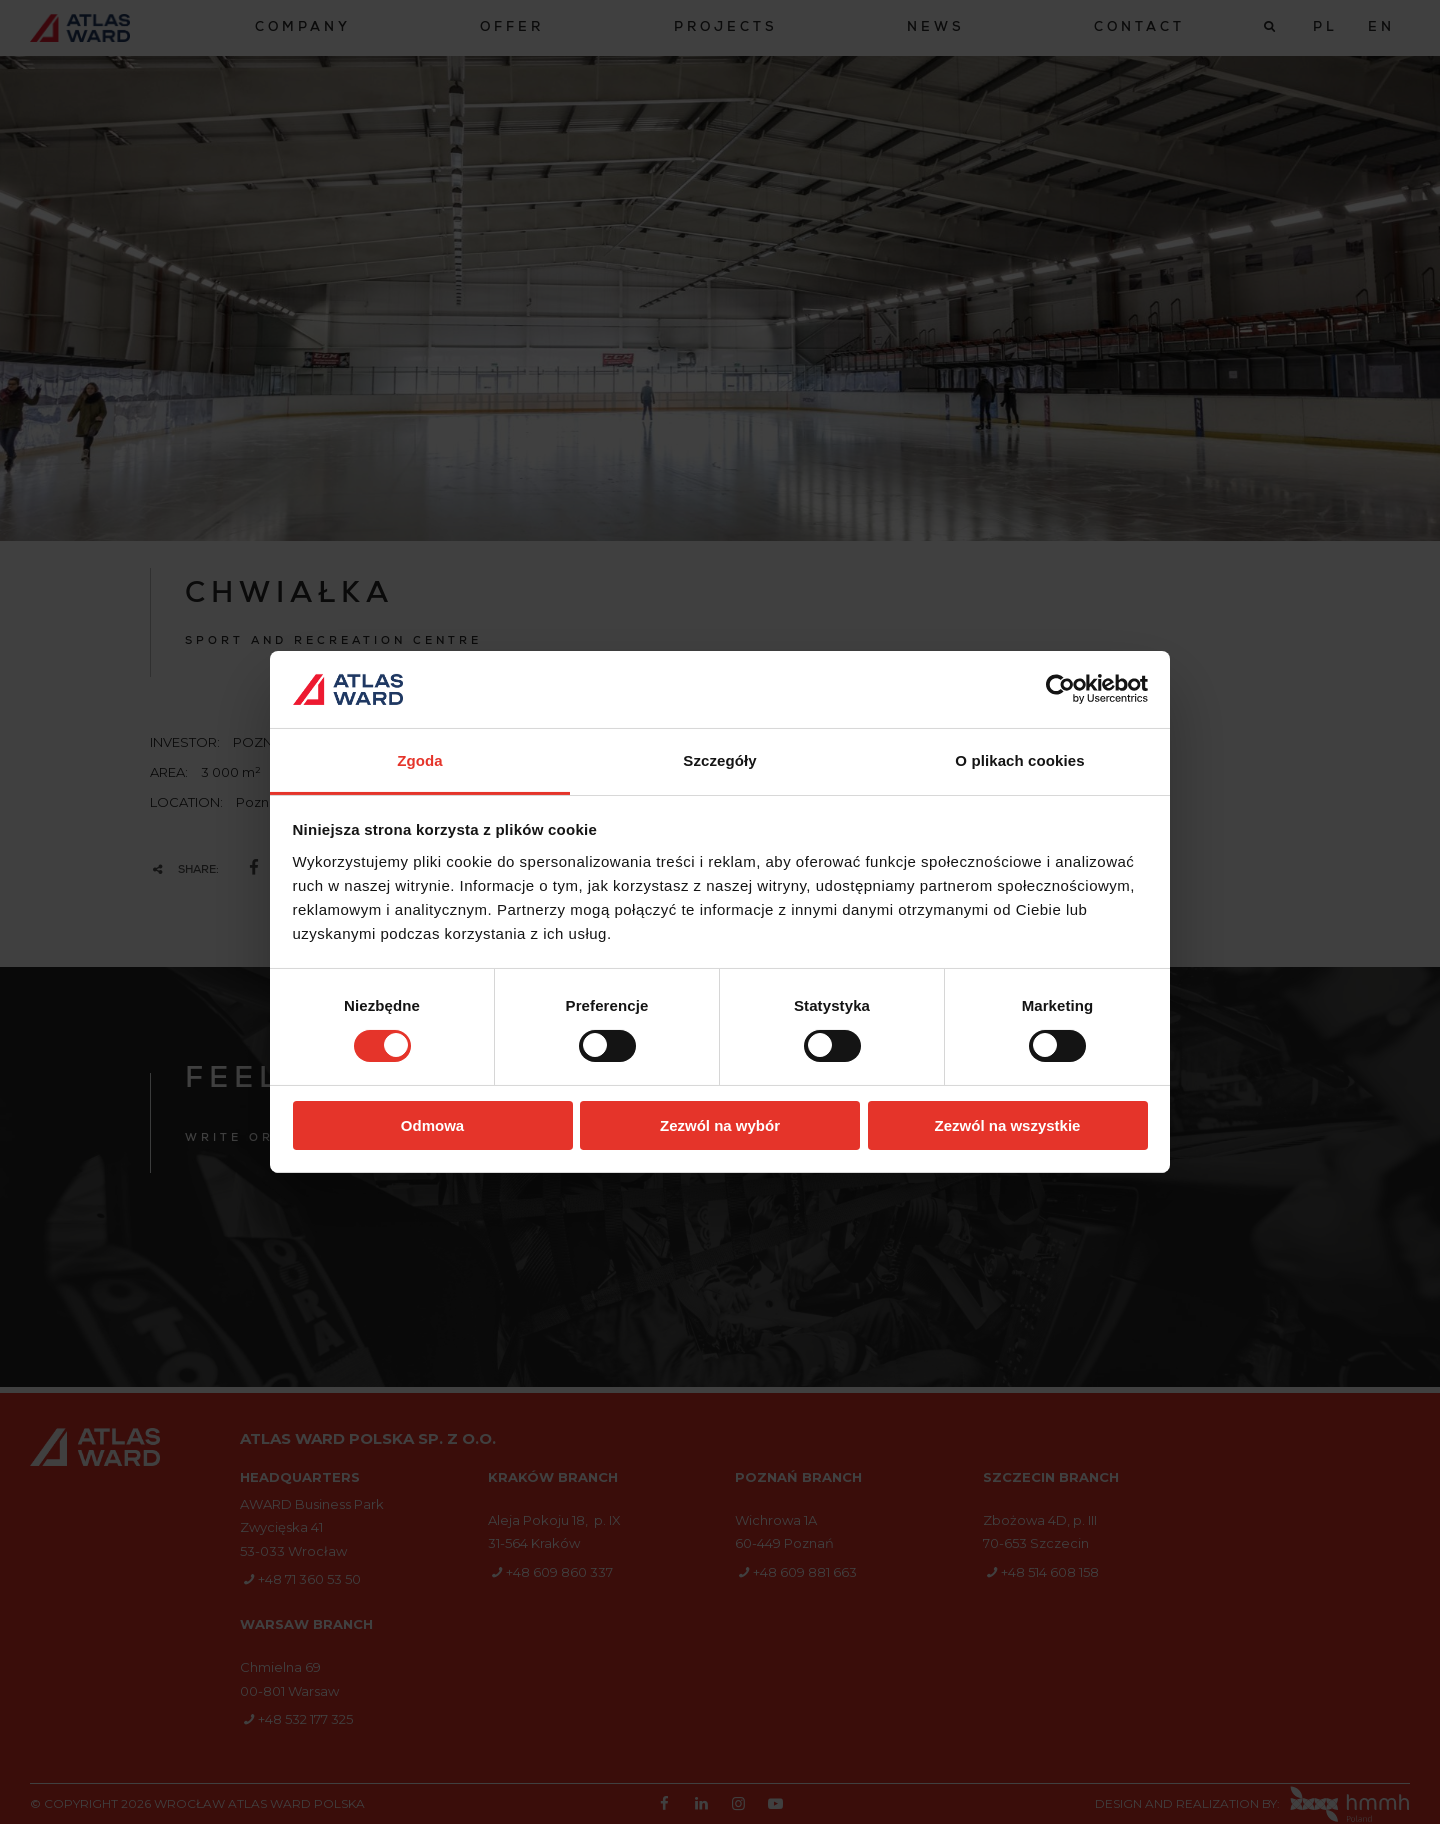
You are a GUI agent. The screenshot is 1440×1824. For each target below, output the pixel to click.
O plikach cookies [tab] (1019, 760)
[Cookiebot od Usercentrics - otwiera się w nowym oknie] (1060, 689)
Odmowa (432, 1125)
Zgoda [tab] (420, 760)
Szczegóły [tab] (719, 760)
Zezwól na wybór (720, 1125)
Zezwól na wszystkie (1008, 1125)
